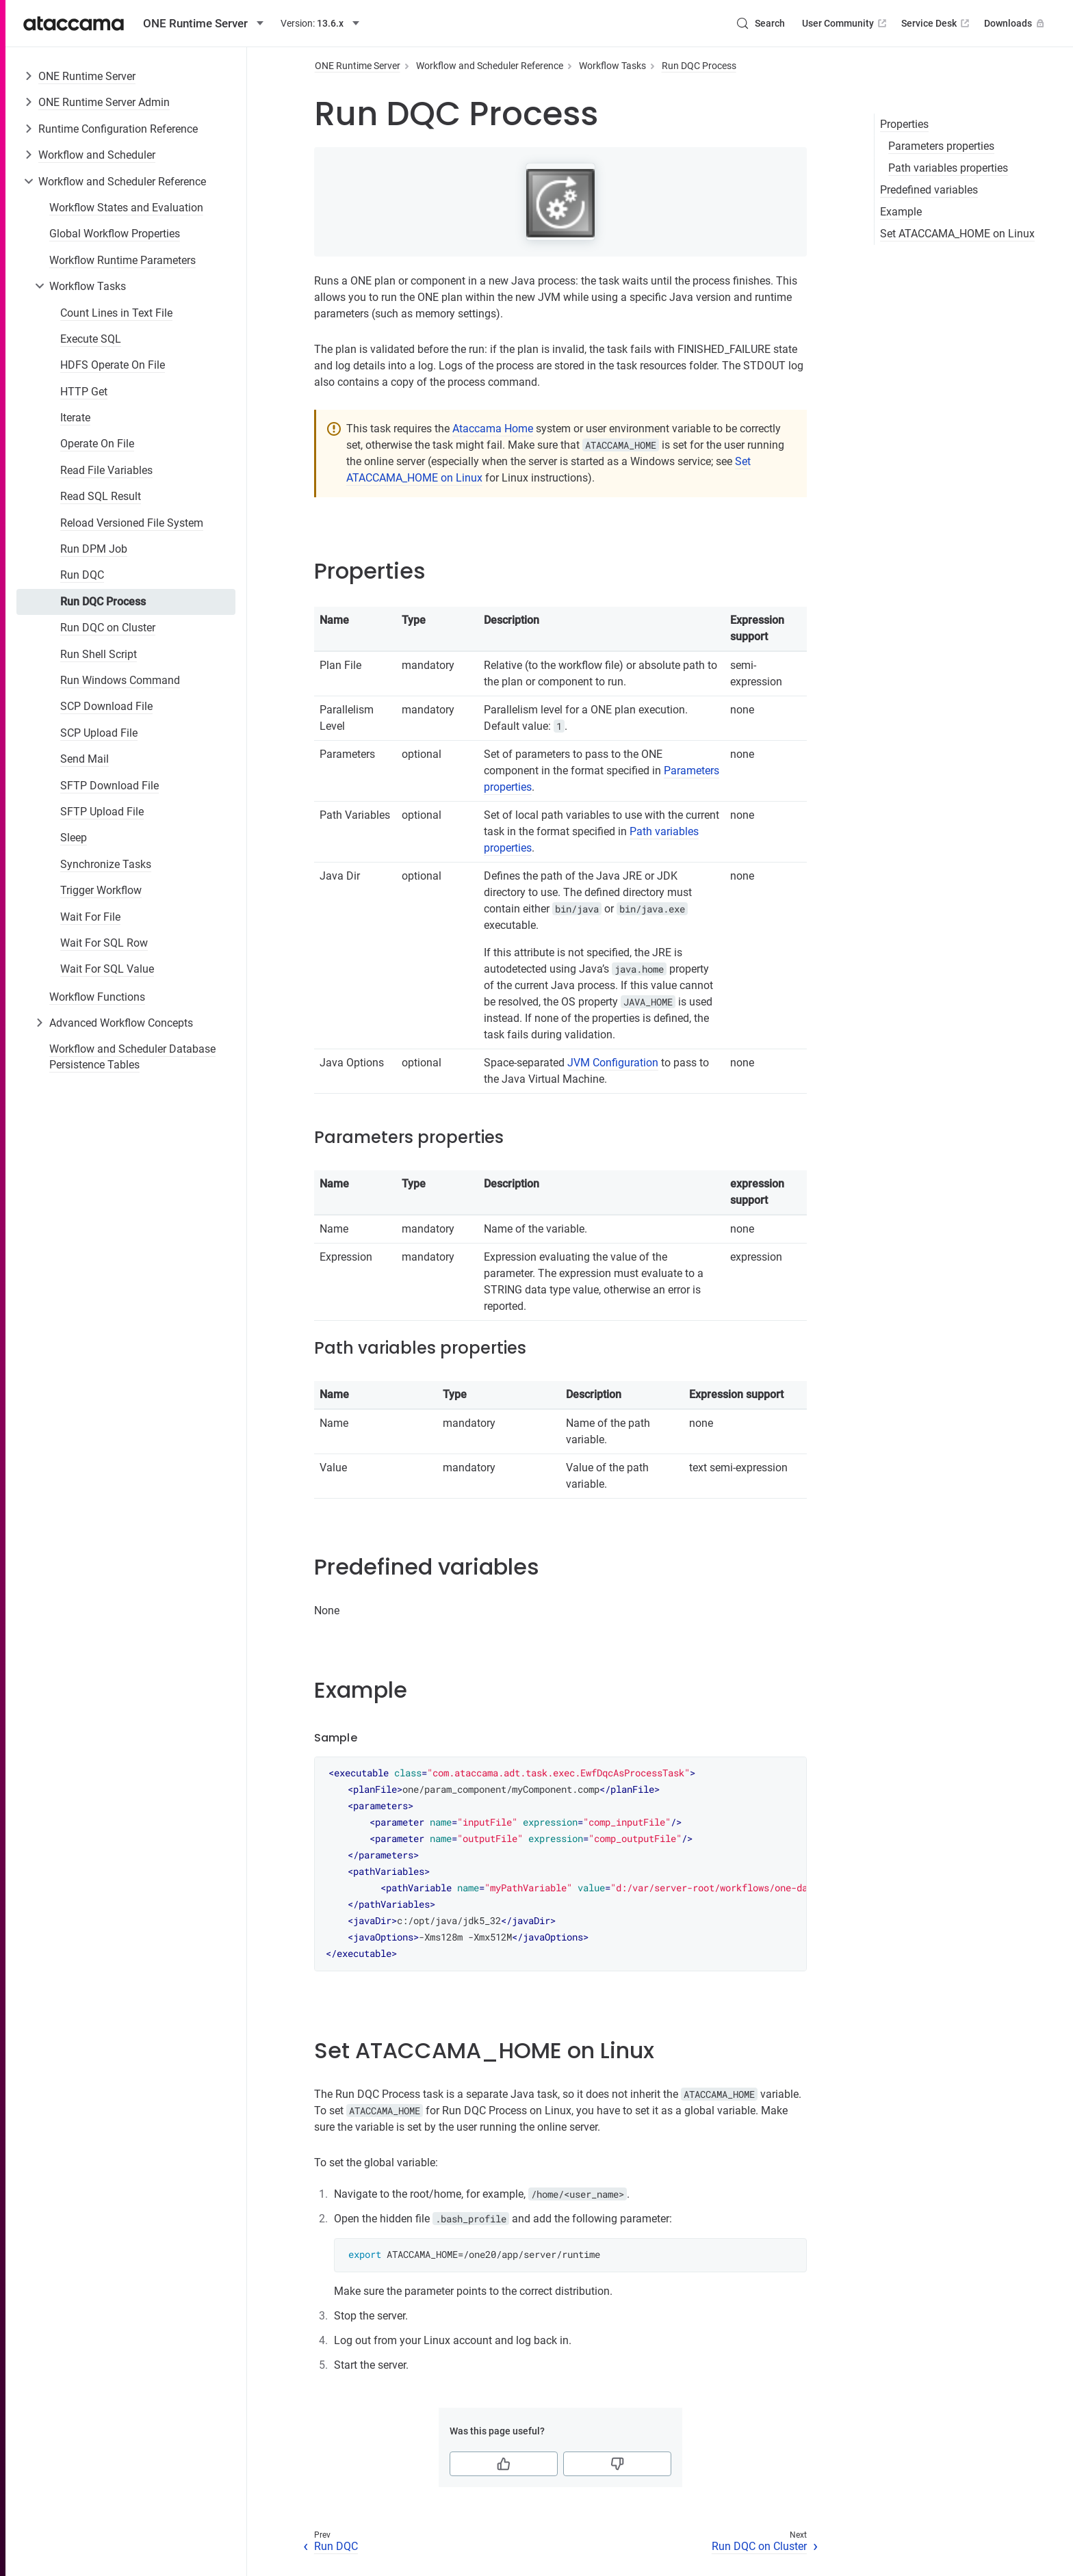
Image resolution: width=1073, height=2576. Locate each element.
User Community (845, 23)
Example (901, 211)
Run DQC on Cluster (107, 627)
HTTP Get (83, 391)
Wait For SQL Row (104, 942)
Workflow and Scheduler (96, 154)
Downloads (1015, 23)
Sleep (73, 837)
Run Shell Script (98, 654)
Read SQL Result (100, 496)
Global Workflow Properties (114, 233)
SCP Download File (106, 706)
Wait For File (90, 916)
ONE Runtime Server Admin (104, 102)
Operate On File (97, 443)
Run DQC (82, 574)
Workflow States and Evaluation (126, 207)
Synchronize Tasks (105, 864)
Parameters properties (941, 146)
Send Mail (84, 758)
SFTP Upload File (102, 811)
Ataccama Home (492, 428)
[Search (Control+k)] (760, 23)
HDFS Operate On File (112, 364)
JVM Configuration (612, 1062)
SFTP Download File (109, 785)
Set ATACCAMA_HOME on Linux (957, 233)
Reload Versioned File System (131, 522)
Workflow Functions (97, 996)
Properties (904, 124)
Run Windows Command (120, 680)
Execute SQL (90, 338)
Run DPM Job (93, 548)
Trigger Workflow (101, 890)
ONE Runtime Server (86, 76)
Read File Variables (106, 470)
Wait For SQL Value (107, 968)
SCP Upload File (99, 732)
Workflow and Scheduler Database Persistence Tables (132, 1056)
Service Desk (936, 23)
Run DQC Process (103, 601)
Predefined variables (929, 189)
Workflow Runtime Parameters (122, 260)
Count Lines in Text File (116, 312)
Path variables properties (948, 167)
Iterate (75, 417)
